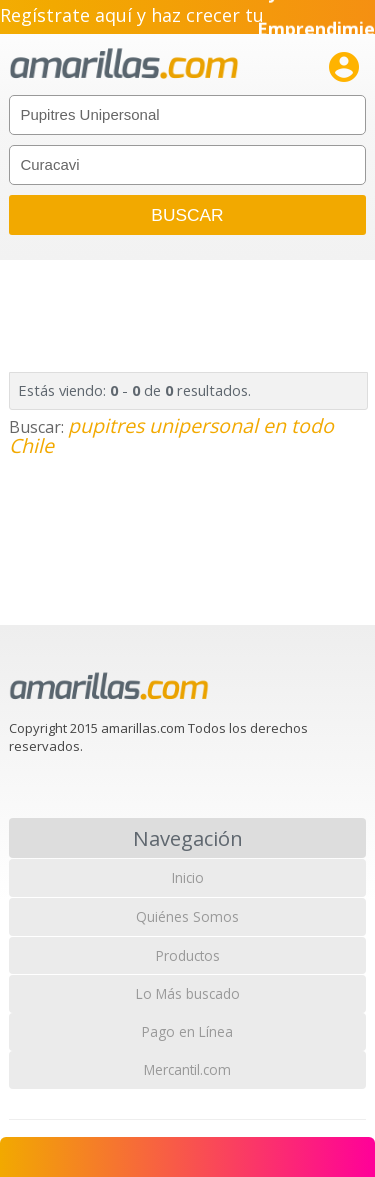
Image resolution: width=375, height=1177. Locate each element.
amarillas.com (124, 64)
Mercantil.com (187, 1069)
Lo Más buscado (188, 993)
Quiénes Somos (187, 916)
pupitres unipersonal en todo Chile (171, 435)
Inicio (188, 877)
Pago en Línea (187, 1031)
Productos (188, 955)
